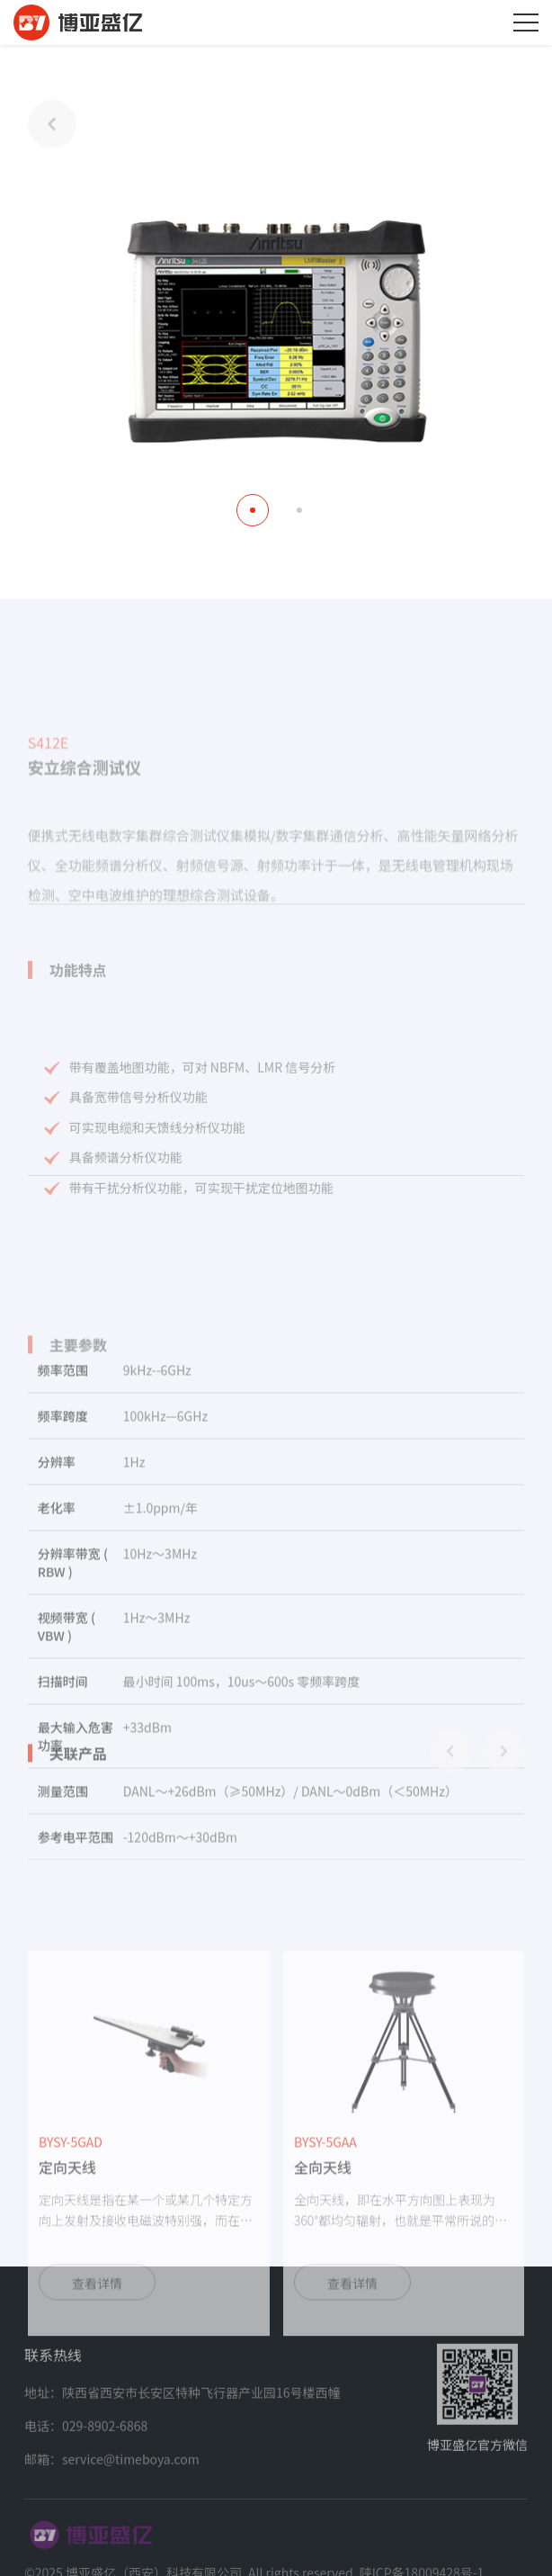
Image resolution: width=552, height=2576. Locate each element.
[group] (149, 2272)
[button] (252, 510)
